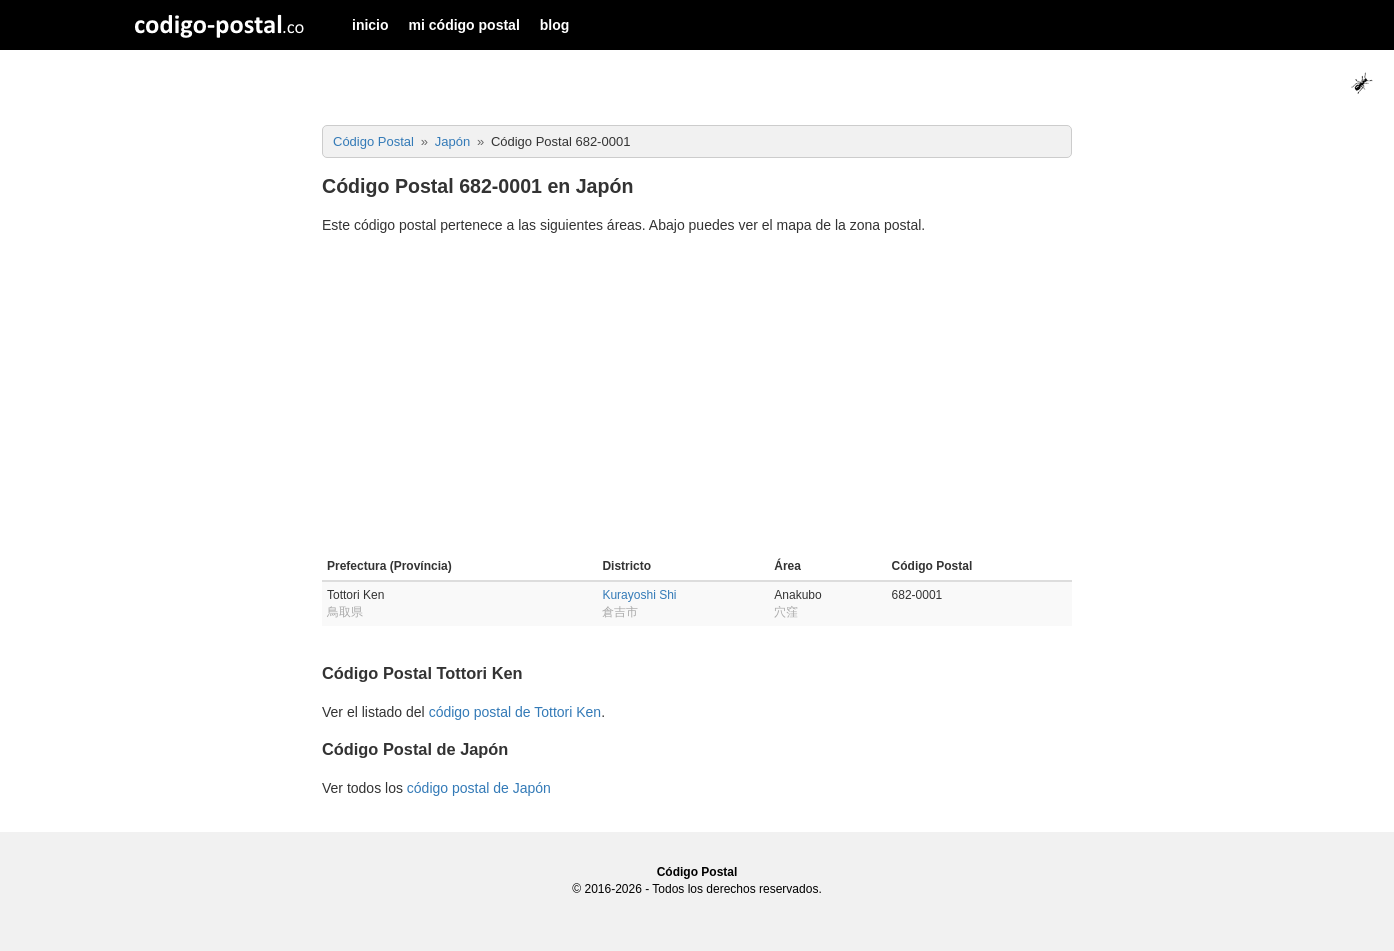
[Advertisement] (697, 399)
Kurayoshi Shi (639, 595)
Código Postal (697, 872)
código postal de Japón (479, 788)
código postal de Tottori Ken (515, 712)
